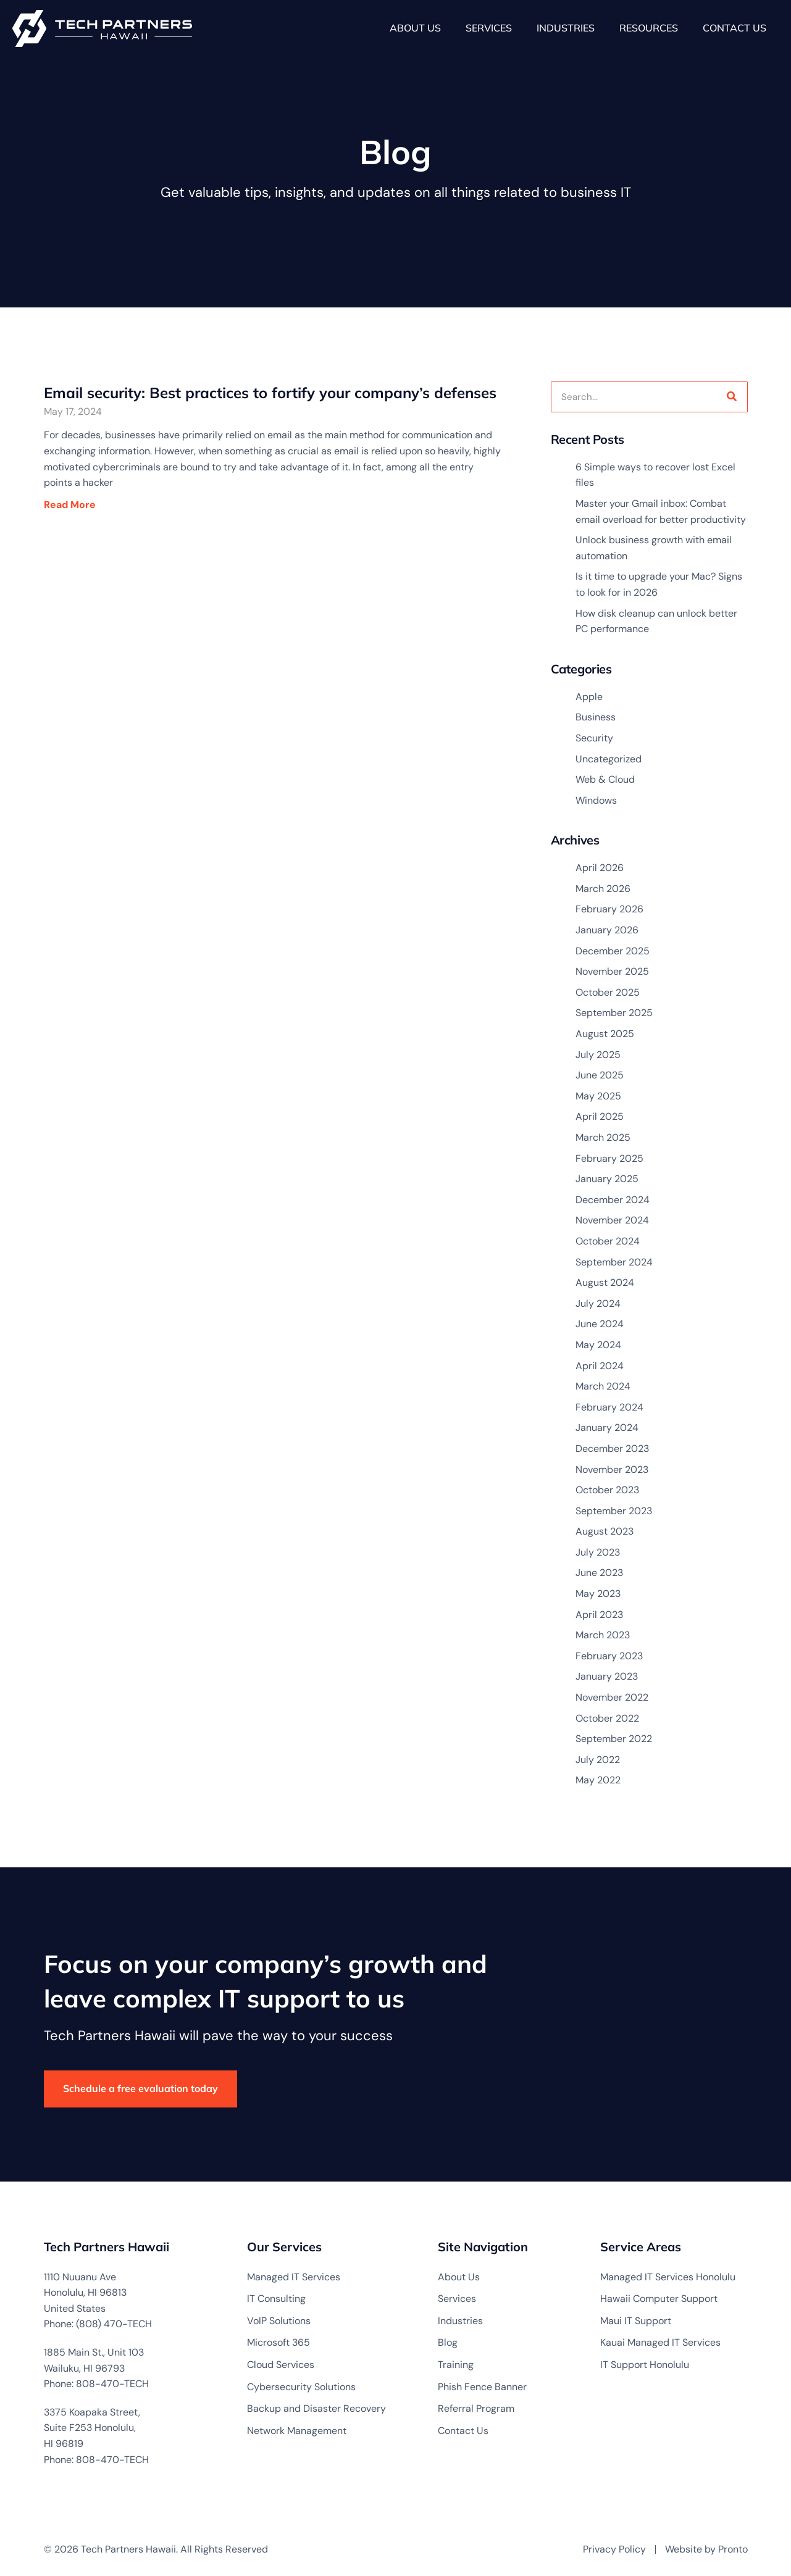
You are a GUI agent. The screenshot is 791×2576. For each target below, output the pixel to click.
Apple (589, 696)
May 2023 (598, 1593)
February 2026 (609, 908)
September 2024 (614, 1262)
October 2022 (607, 1718)
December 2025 (612, 950)
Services (489, 28)
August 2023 (604, 1531)
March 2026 (602, 888)
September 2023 (613, 1510)
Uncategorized (608, 758)
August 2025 (604, 1033)
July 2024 (598, 1303)
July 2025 (598, 1054)
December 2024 (612, 1199)
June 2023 (599, 1572)
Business (595, 717)
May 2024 (598, 1344)
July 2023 (597, 1552)
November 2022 (611, 1697)
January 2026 (606, 929)
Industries (566, 28)
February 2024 (609, 1407)
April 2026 (599, 867)
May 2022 (598, 1780)
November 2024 (612, 1220)
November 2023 (611, 1469)
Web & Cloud (605, 779)
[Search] (731, 397)
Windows (596, 800)
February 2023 (609, 1655)
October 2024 (607, 1241)
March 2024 (602, 1386)
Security (594, 738)
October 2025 (607, 992)
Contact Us (734, 28)
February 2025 (609, 1158)
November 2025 (612, 971)
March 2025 (602, 1137)
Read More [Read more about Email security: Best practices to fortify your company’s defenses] (76, 504)
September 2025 (614, 1012)
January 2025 (606, 1178)
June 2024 (599, 1323)
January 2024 (606, 1427)
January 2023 (606, 1676)
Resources (648, 28)
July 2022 (597, 1759)
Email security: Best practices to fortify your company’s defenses (270, 392)
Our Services (284, 2246)
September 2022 (613, 1738)
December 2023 (612, 1448)
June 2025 (599, 1075)
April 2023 (599, 1614)
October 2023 (607, 1489)
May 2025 (598, 1096)
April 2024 (599, 1365)
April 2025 (599, 1116)
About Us (415, 28)
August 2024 (604, 1282)
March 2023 (602, 1634)
